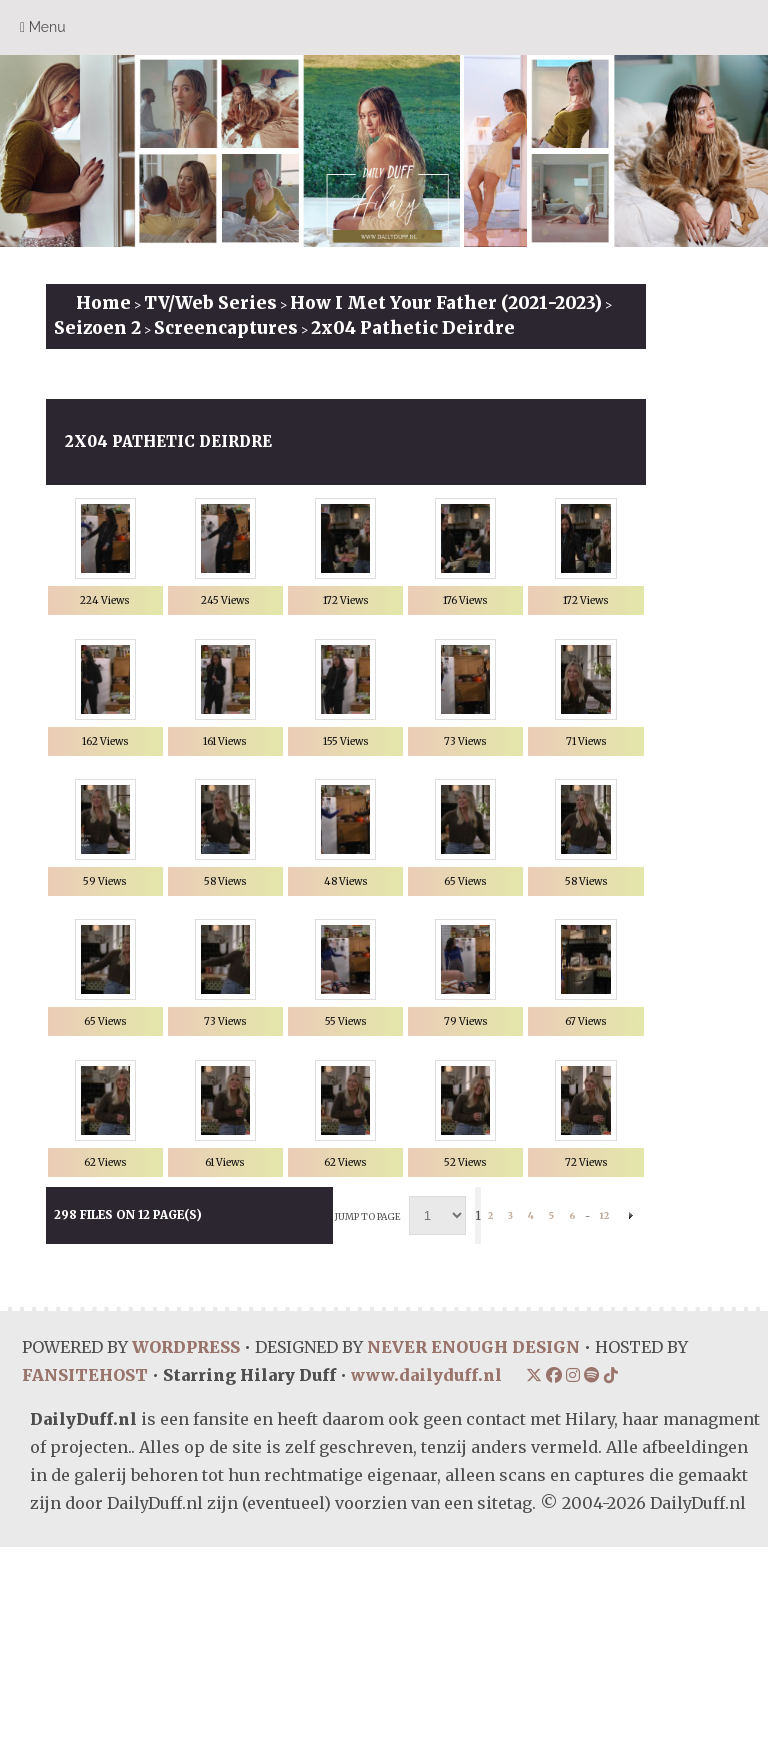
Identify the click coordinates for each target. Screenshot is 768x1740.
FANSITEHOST (85, 1568)
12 (604, 1408)
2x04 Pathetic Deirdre (413, 328)
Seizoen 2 (97, 328)
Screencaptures (226, 328)
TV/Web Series (210, 303)
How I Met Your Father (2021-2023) (446, 303)
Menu (43, 27)
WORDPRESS (186, 1540)
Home (103, 303)
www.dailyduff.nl (426, 1568)
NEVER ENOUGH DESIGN (473, 1540)
